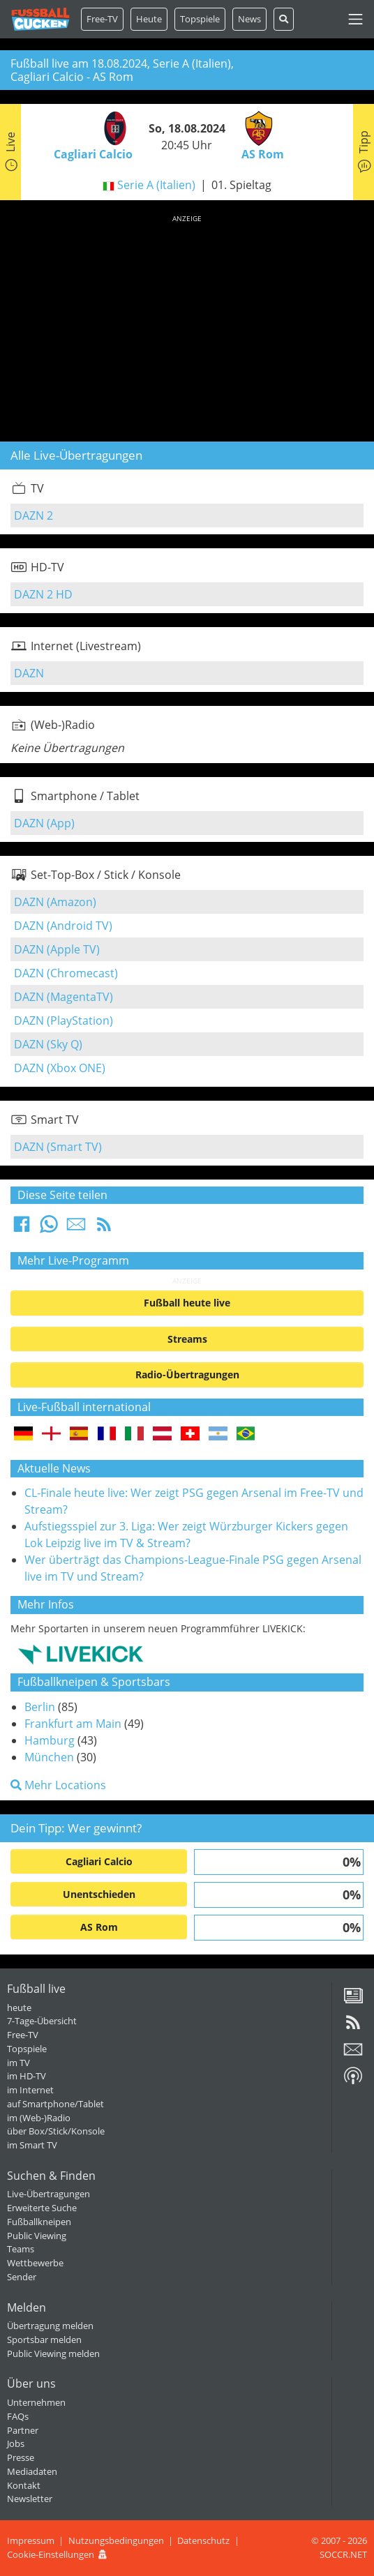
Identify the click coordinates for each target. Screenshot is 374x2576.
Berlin (39, 1707)
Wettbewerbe (35, 2263)
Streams (187, 1339)
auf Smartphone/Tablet (55, 2103)
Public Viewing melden (53, 2353)
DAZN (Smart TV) (58, 1146)
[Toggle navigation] (355, 19)
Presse (20, 2457)
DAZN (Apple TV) (57, 949)
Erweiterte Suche (42, 2207)
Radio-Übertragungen (187, 1374)
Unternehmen (36, 2402)
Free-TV (102, 19)
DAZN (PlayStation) (63, 1020)
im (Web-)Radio (38, 2117)
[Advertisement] (187, 325)
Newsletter (29, 2498)
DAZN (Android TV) (63, 925)
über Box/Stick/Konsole (56, 2131)
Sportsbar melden (44, 2339)
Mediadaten (32, 2471)
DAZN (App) (44, 823)
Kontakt (23, 2485)
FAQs (18, 2416)
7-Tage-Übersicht (42, 2020)
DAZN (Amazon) (55, 902)
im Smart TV (32, 2145)
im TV (18, 2062)
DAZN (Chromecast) (66, 973)
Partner (22, 2430)
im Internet (30, 2090)
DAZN (29, 673)
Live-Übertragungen (48, 2193)
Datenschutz (203, 2540)
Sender (21, 2276)
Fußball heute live (187, 1302)
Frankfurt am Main (72, 1723)
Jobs (15, 2443)
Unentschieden (99, 1894)
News (249, 19)
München (49, 1757)
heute (19, 2007)
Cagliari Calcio (99, 1861)
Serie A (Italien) (156, 185)
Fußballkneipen (39, 2221)
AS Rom (99, 1927)
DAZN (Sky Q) (48, 1044)
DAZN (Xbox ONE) (59, 1068)
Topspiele (27, 2048)
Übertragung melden (50, 2325)
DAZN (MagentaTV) (63, 996)
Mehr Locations (58, 1785)
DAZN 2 (33, 515)
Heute (149, 19)
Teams (20, 2249)
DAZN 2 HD (43, 594)
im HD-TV (26, 2076)
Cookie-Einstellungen (50, 2554)
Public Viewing (36, 2235)
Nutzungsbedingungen (116, 2540)
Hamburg (49, 1740)
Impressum (30, 2540)
